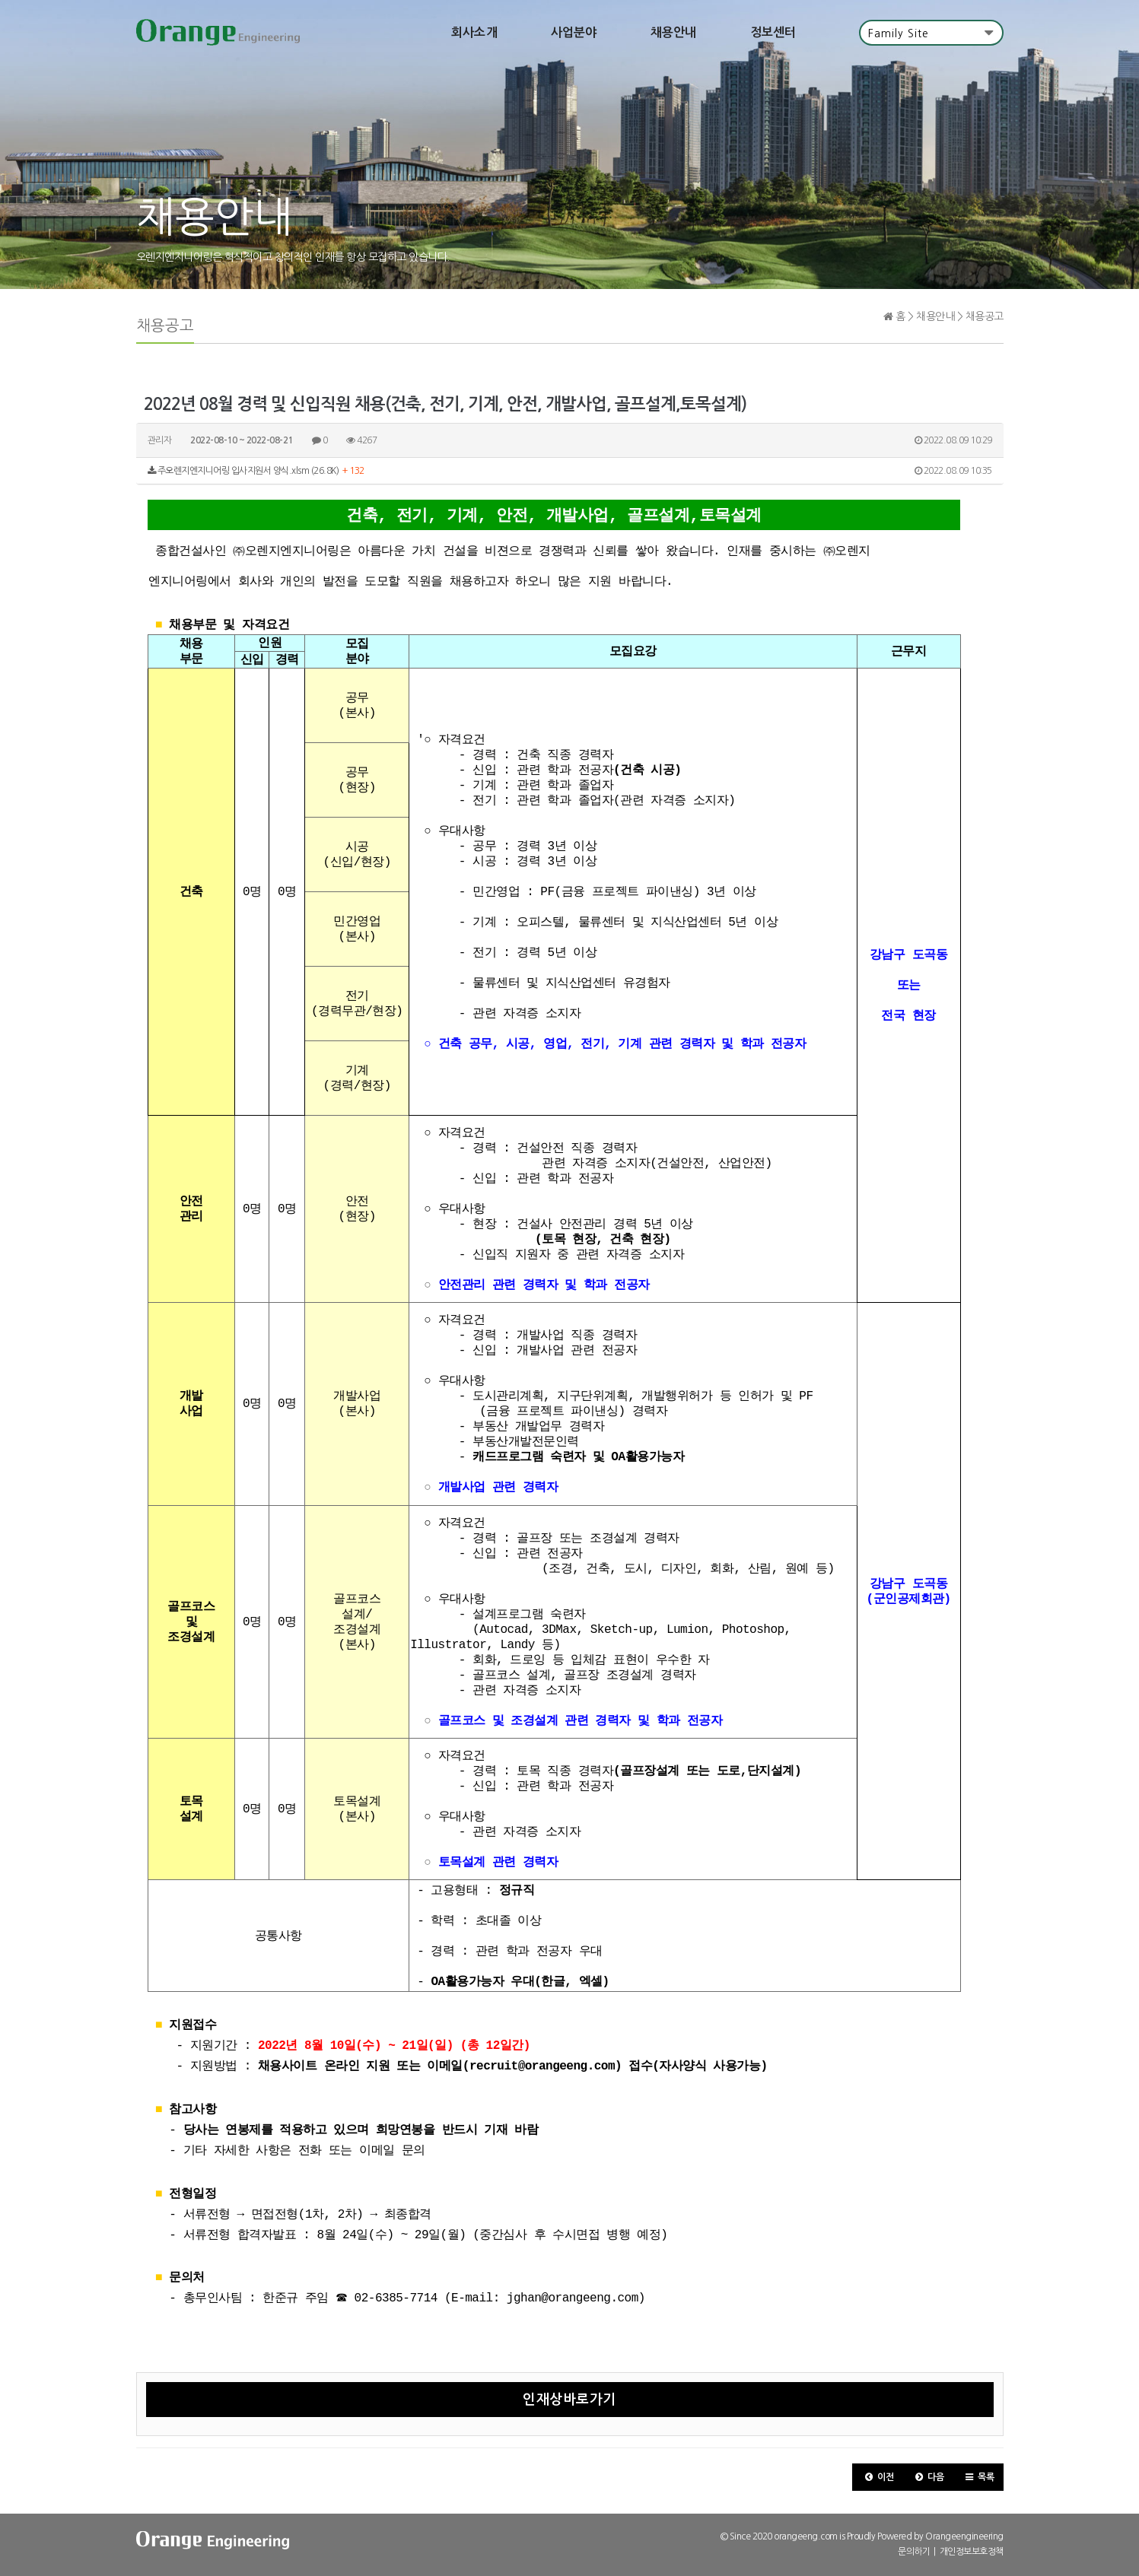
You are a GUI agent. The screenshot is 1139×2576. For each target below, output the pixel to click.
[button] (877, 2478)
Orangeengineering (964, 2538)
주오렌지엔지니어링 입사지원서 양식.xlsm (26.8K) (570, 472)
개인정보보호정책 (972, 2553)
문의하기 (914, 2553)
